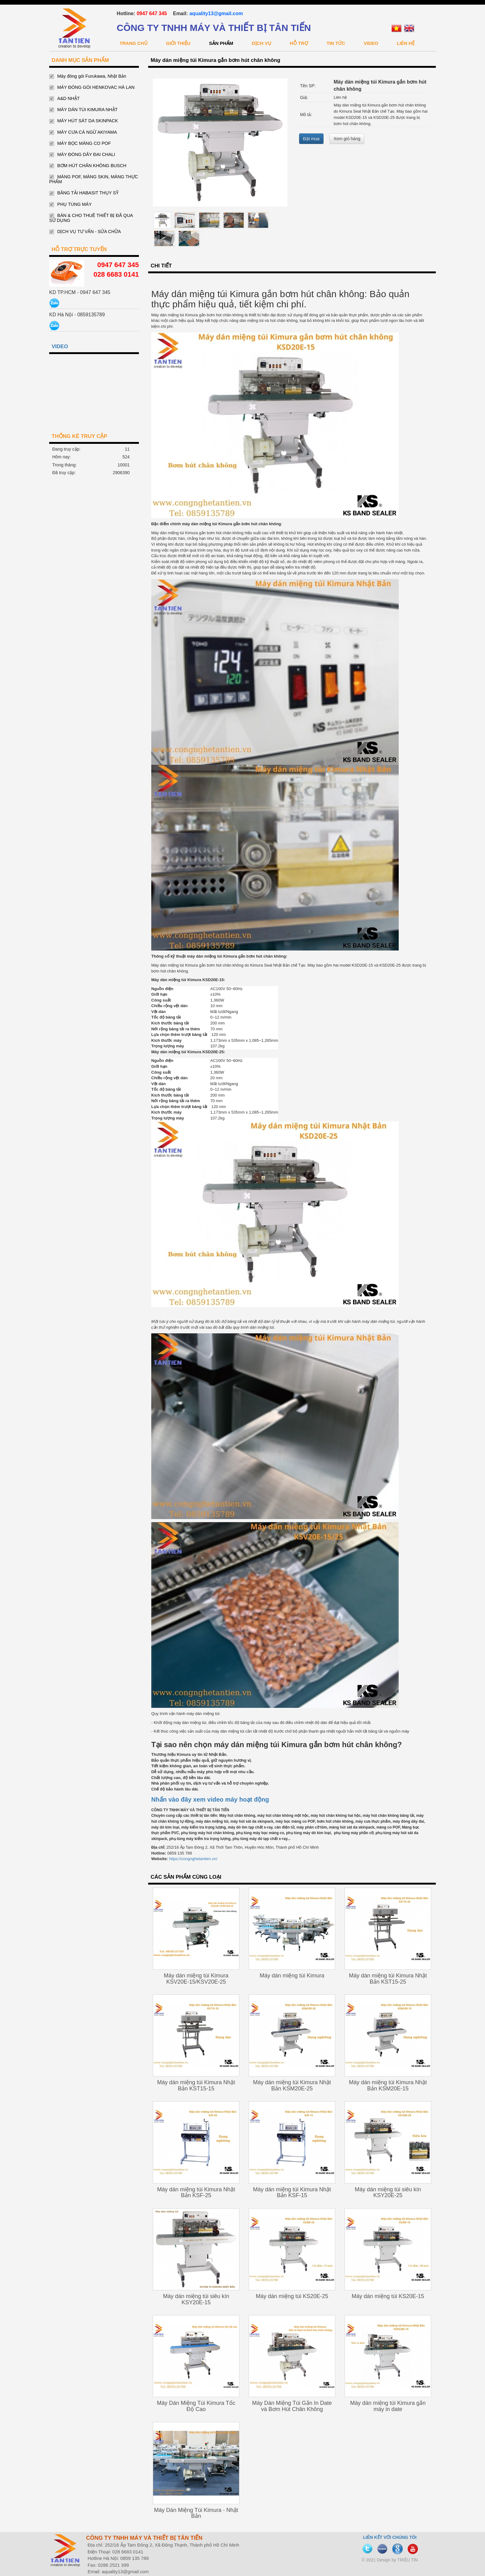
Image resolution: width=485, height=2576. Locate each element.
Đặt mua (311, 138)
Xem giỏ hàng (346, 138)
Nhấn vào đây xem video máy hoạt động (210, 1799)
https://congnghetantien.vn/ (193, 1858)
